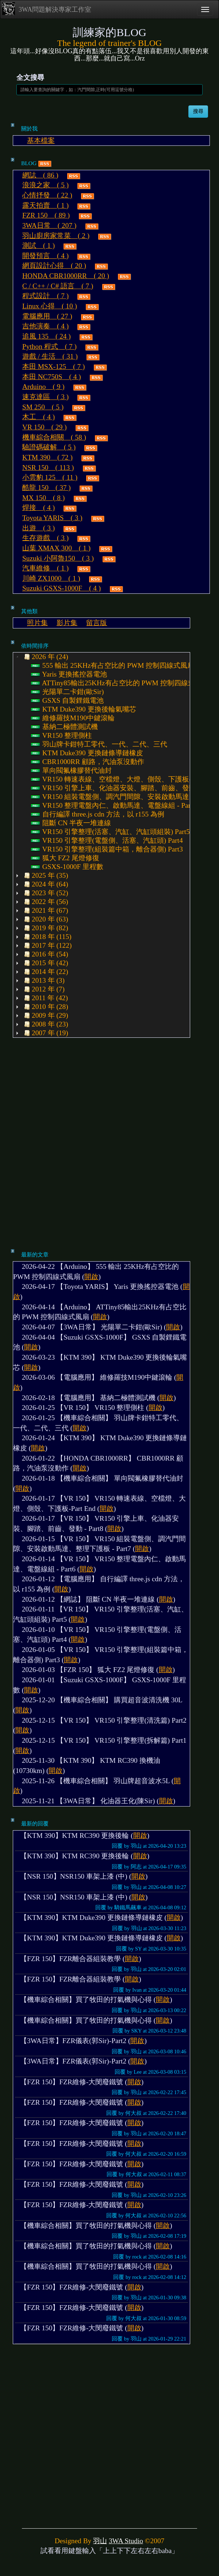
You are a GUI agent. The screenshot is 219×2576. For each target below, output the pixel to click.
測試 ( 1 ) (38, 245)
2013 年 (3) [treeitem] (43, 980)
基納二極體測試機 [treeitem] (64, 726)
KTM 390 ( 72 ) (47, 457)
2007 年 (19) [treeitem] (45, 1033)
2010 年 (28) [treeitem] (45, 1006)
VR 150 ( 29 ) (44, 427)
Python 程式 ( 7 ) (49, 346)
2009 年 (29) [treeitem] (45, 1015)
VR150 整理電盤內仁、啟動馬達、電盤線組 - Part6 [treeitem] (113, 805)
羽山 (100, 2541)
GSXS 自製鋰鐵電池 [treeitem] (67, 700)
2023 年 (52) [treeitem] (45, 893)
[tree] (101, 844)
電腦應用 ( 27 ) (47, 316)
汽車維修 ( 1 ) (45, 568)
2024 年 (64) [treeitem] (45, 884)
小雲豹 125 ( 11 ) (49, 477)
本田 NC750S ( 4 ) (51, 377)
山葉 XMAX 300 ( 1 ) (56, 548)
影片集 (67, 623)
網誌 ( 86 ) (40, 175)
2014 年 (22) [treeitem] (45, 971)
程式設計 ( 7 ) (45, 296)
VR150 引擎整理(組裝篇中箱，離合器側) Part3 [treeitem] (107, 849)
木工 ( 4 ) (38, 417)
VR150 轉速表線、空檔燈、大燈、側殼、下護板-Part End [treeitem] (123, 779)
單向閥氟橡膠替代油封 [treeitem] (71, 770)
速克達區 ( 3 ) (45, 397)
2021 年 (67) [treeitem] (45, 910)
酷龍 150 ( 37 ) (46, 487)
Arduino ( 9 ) (43, 386)
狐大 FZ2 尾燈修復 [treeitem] (65, 858)
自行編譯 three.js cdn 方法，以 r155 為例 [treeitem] (97, 814)
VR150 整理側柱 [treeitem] (61, 735)
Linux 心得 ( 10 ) (49, 306)
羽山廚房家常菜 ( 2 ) (55, 235)
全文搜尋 (30, 77)
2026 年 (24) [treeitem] (45, 656)
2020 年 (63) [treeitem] (45, 919)
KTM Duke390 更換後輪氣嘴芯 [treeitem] (83, 709)
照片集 (37, 623)
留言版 (96, 623)
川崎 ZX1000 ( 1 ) (51, 578)
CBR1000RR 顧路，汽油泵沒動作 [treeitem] (87, 761)
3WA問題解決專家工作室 (46, 8)
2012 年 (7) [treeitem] (43, 989)
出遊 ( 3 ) (38, 528)
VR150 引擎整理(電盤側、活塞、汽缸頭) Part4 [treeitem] (107, 840)
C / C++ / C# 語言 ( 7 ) (57, 286)
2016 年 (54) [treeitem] (45, 954)
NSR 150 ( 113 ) (48, 467)
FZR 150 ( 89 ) (46, 215)
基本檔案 (41, 140)
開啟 (91, 1277)
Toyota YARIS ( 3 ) (52, 518)
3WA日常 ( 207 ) (49, 225)
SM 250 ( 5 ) (43, 407)
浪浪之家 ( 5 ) (45, 185)
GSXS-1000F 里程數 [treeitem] (67, 866)
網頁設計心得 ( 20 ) (54, 265)
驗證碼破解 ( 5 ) (49, 447)
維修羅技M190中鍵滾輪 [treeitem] (73, 718)
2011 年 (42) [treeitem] (45, 998)
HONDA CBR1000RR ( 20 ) (65, 276)
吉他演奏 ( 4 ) (45, 326)
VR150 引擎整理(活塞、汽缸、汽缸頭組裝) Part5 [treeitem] (110, 831)
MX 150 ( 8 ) (43, 498)
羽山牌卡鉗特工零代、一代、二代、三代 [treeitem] (99, 744)
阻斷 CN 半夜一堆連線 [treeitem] (71, 823)
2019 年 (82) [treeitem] (45, 928)
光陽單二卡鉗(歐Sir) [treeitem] (67, 691)
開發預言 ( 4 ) (45, 256)
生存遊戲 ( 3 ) (45, 538)
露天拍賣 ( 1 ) (45, 205)
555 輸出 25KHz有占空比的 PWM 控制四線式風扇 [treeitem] (112, 665)
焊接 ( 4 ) (38, 507)
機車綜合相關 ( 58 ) (54, 437)
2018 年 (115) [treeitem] (47, 936)
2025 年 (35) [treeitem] (45, 875)
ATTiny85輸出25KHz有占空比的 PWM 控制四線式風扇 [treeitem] (120, 683)
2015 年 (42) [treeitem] (45, 963)
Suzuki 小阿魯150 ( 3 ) (58, 558)
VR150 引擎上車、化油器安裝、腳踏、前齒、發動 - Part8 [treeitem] (124, 788)
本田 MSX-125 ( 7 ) (53, 366)
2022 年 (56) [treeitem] (45, 901)
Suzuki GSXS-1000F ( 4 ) (61, 588)
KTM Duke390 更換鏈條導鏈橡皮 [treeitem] (87, 753)
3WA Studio (126, 2541)
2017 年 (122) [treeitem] (47, 945)
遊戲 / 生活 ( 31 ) (50, 356)
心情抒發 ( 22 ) (47, 195)
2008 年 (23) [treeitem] (45, 1024)
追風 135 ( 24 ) (46, 336)
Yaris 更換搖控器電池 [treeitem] (69, 674)
